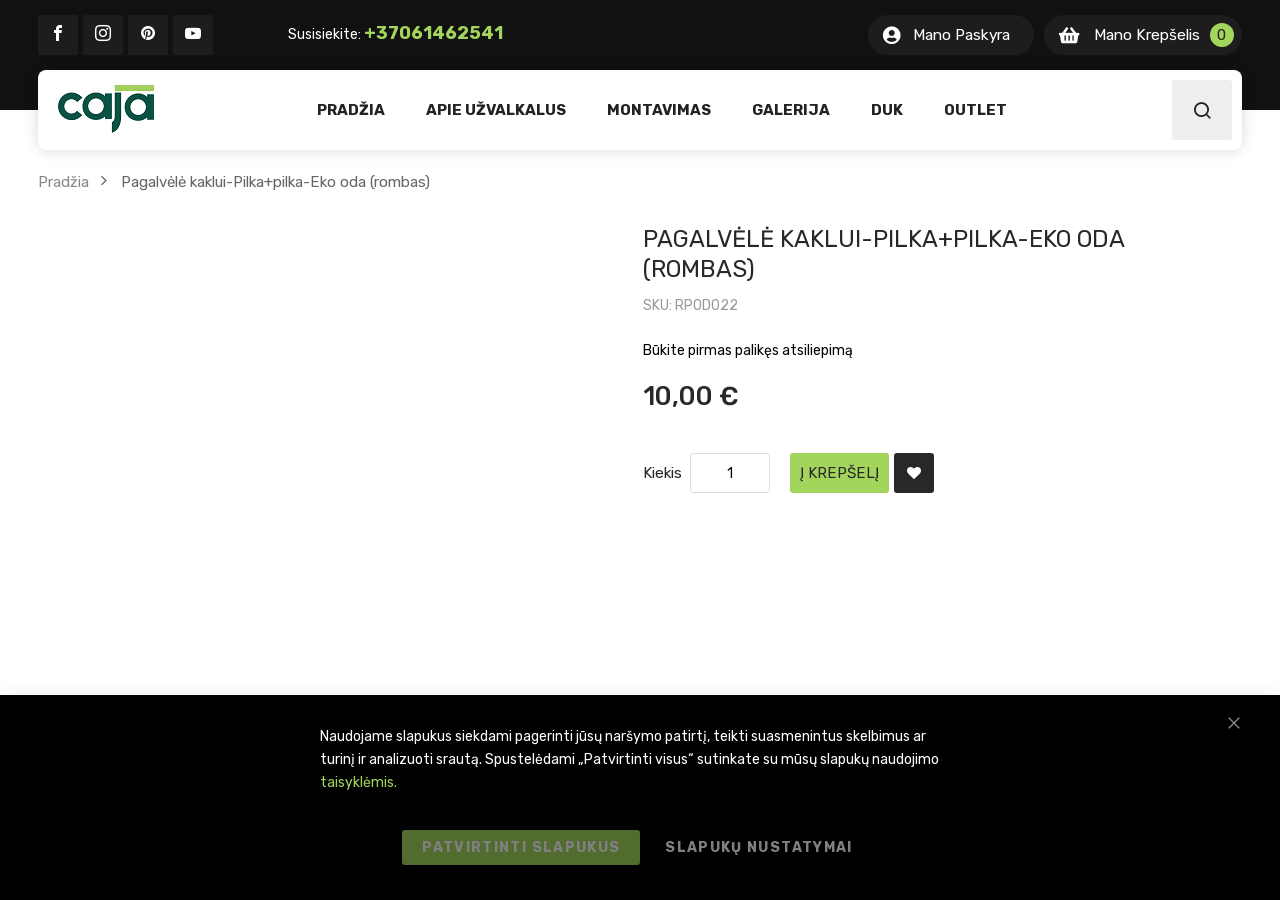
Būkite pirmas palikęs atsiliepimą (748, 350)
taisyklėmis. (358, 782)
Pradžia (63, 182)
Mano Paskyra (961, 35)
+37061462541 (433, 33)
